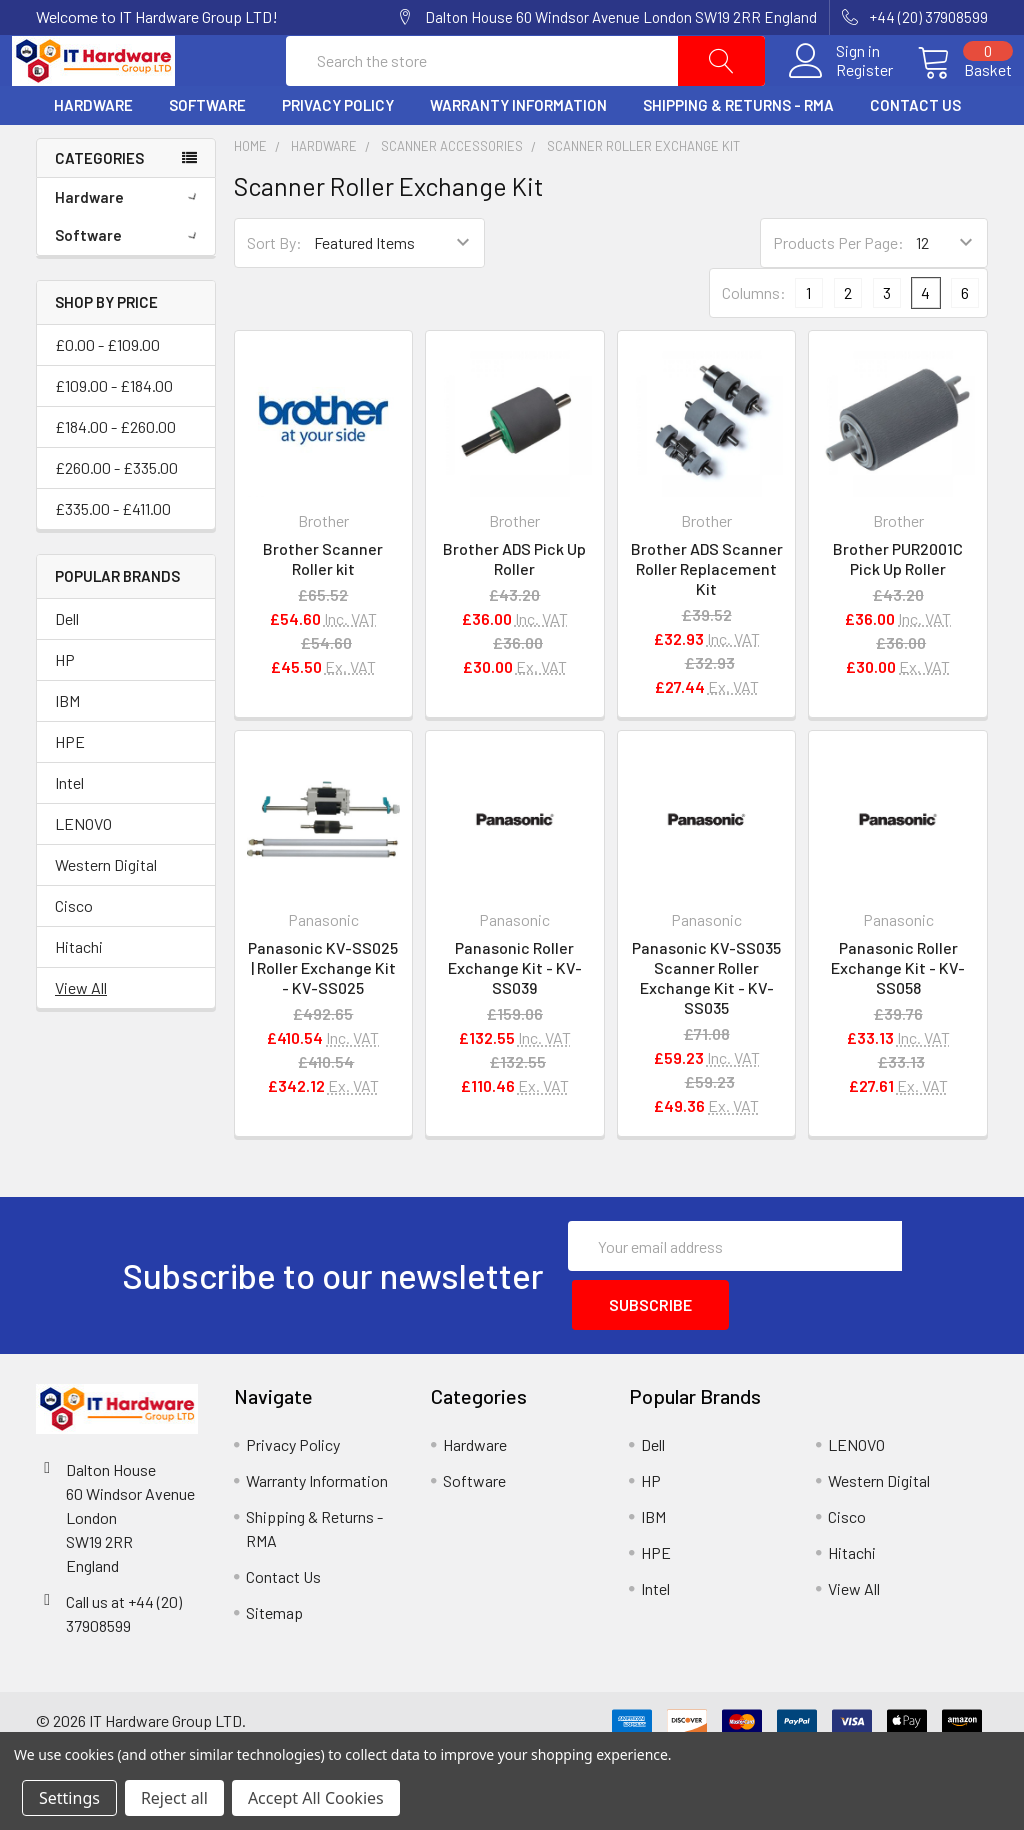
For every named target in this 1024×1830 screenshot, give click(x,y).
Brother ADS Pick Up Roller (514, 605)
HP (65, 706)
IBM (67, 747)
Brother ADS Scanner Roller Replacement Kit (707, 615)
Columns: (754, 340)
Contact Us (915, 153)
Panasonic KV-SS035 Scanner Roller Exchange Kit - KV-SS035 (706, 1025)
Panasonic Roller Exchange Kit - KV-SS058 (898, 1015)
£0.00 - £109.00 (107, 391)
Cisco (74, 952)
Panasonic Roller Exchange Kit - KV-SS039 (515, 1015)
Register (840, 94)
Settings (69, 1798)
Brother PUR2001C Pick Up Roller (898, 605)
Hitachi (79, 993)
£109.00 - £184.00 (114, 432)
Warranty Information (518, 153)
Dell (67, 665)
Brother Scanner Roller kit (323, 605)
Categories (99, 205)
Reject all (174, 1798)
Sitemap (274, 1651)
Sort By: (274, 290)
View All (81, 1034)
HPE (70, 788)
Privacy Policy (338, 153)
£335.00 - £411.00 (113, 555)
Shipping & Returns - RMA (738, 153)
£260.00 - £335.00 (116, 514)
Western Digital (106, 911)
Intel (69, 829)
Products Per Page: (838, 290)
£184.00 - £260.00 (115, 473)
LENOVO (83, 870)
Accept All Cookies (316, 1798)
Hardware (93, 153)
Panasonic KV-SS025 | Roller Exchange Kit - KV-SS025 (323, 1015)
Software (207, 153)
